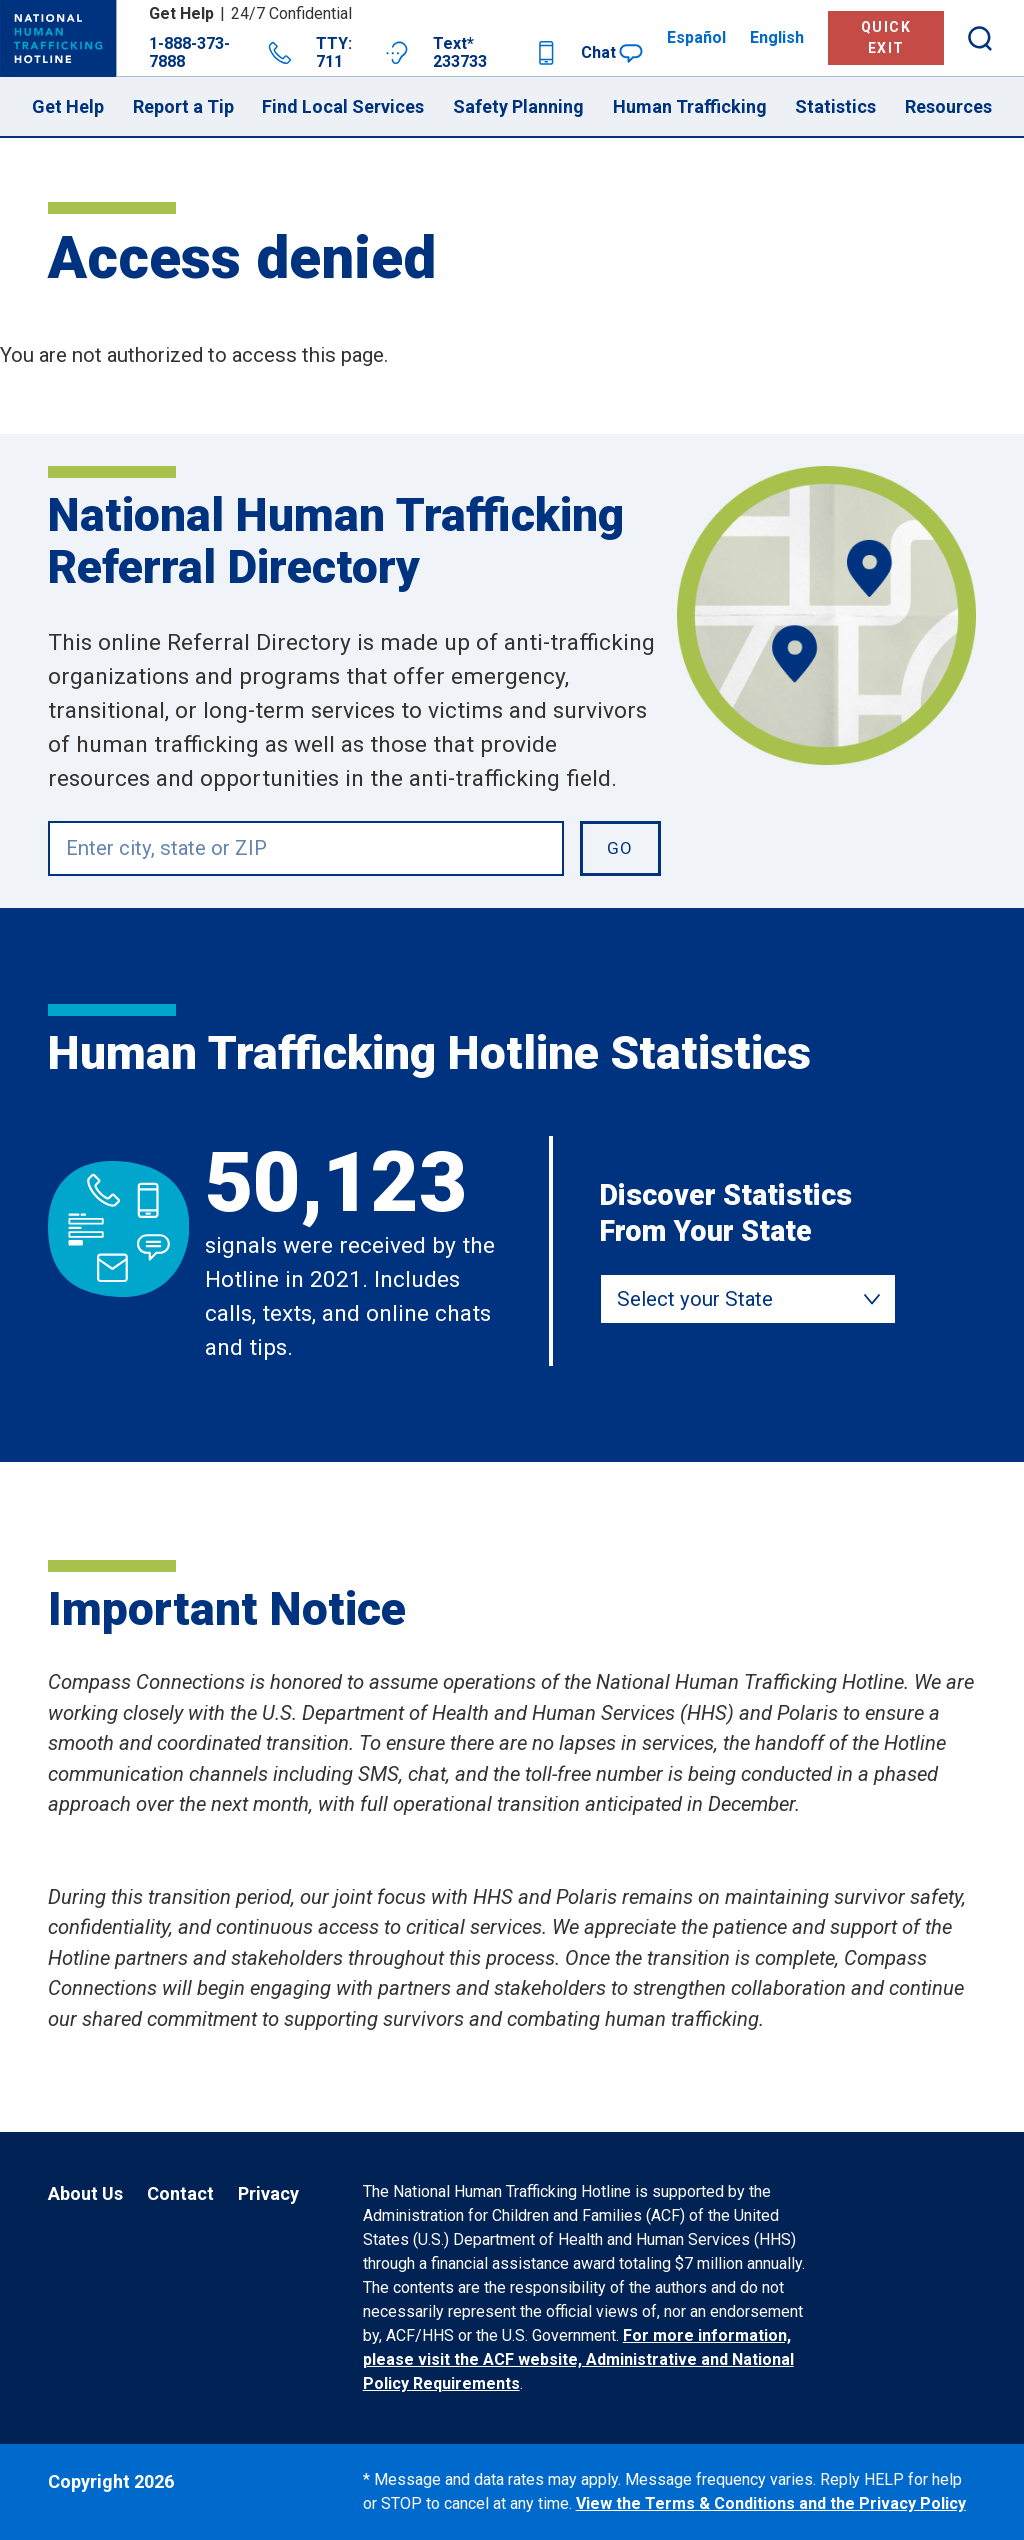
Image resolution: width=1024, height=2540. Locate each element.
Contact (180, 2193)
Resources (948, 106)
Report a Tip (183, 106)
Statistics (835, 106)
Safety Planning (518, 106)
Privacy (268, 2193)
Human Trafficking (690, 106)
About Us (85, 2193)
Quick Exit (886, 37)
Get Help (68, 106)
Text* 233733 (495, 53)
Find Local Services (343, 106)
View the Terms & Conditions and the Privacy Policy (771, 2503)
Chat (612, 53)
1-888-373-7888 (220, 53)
